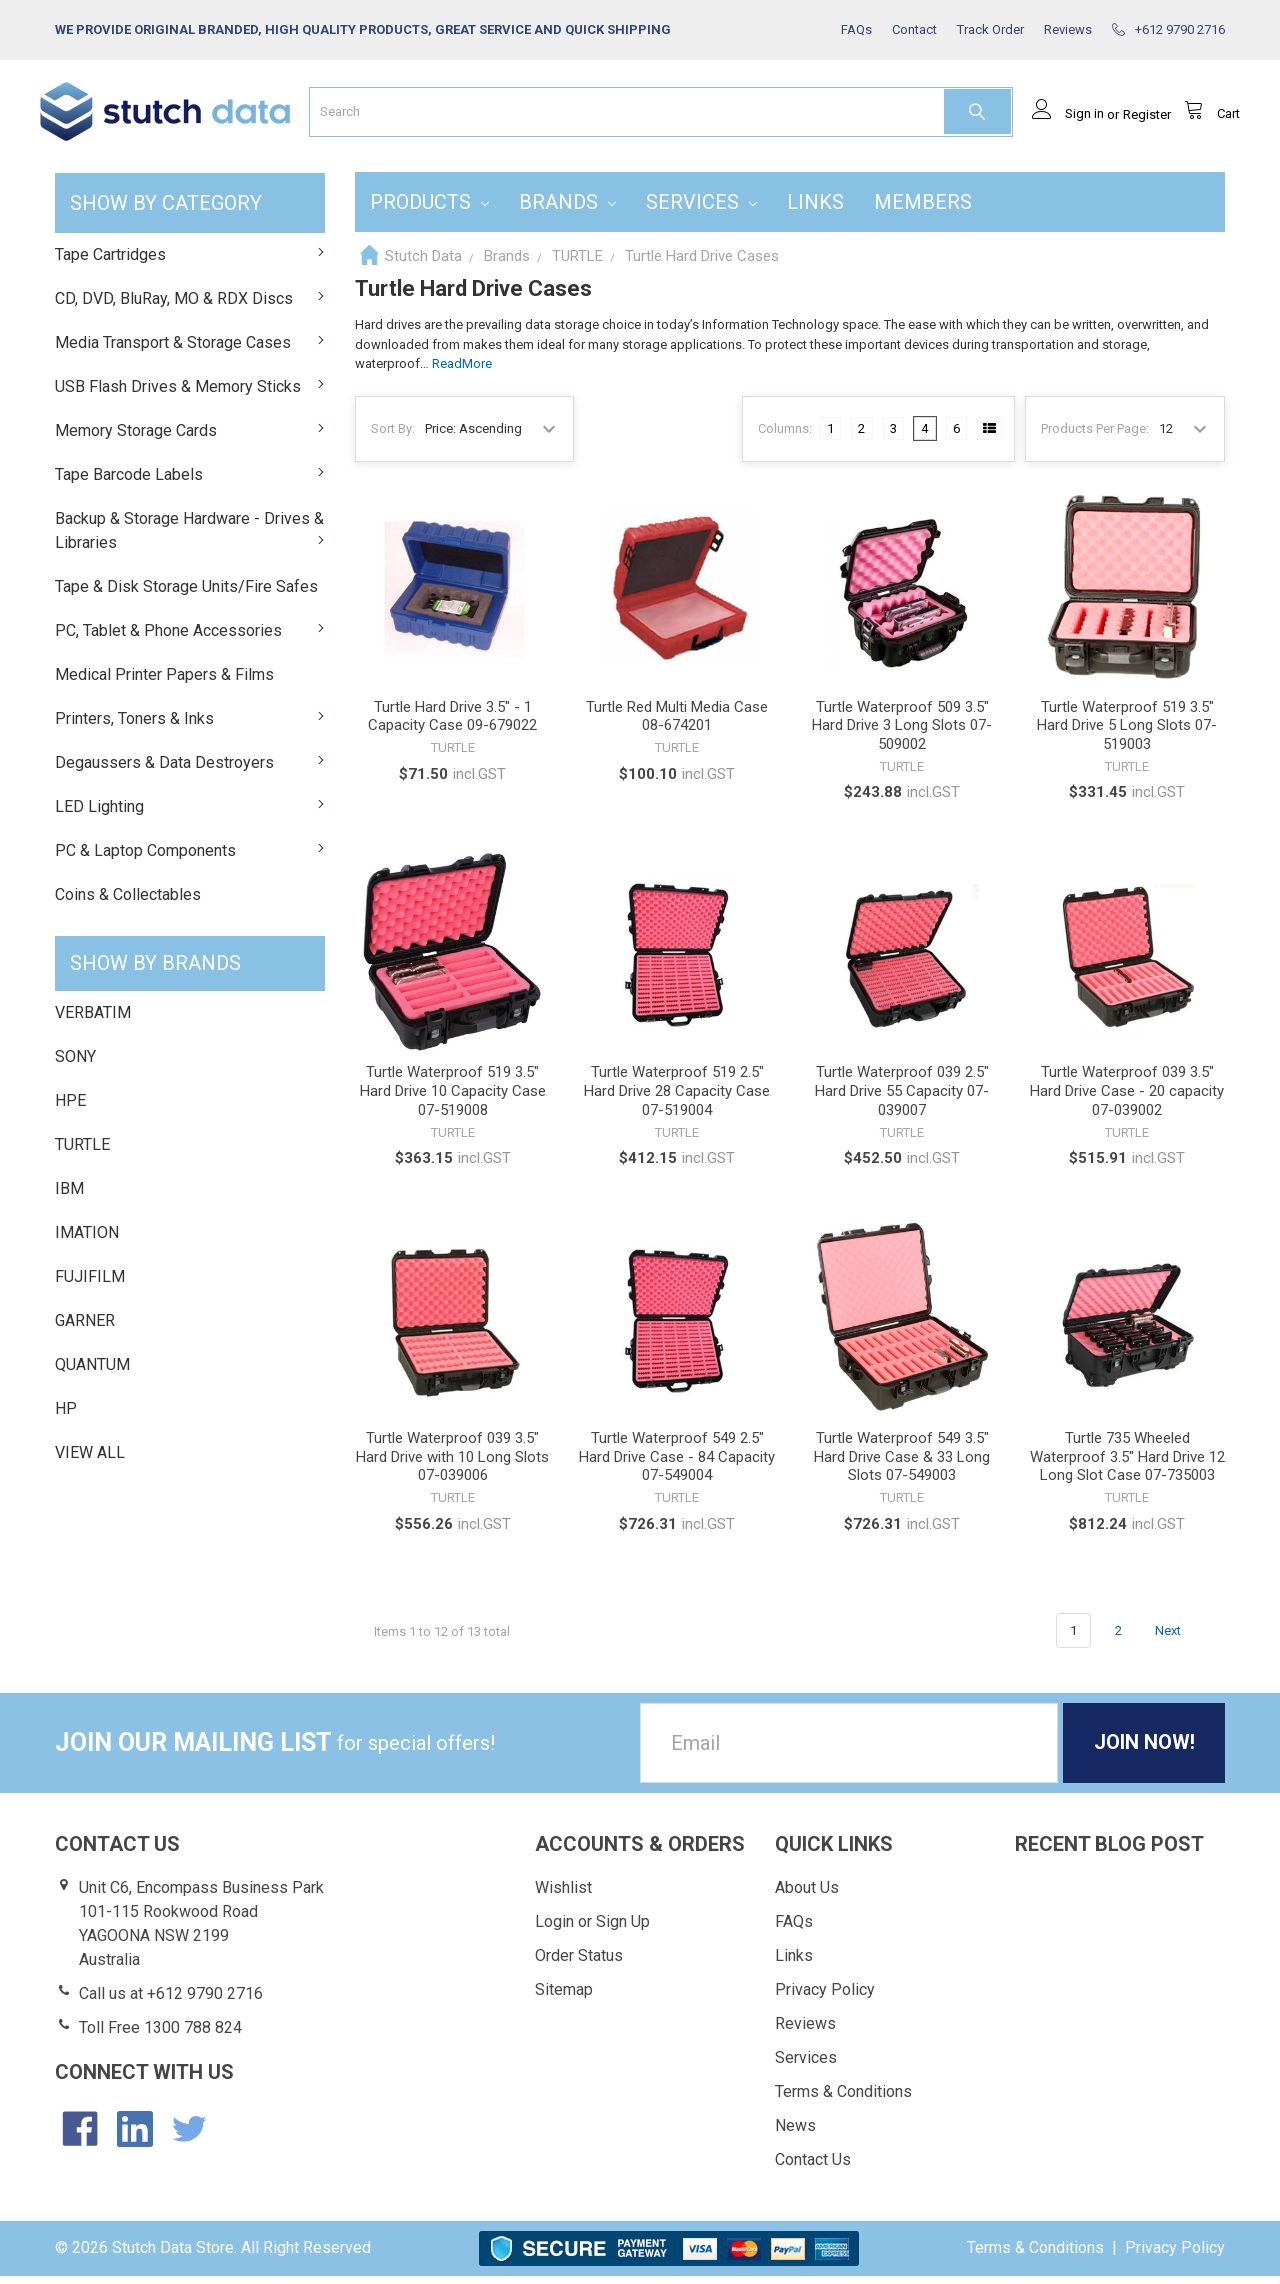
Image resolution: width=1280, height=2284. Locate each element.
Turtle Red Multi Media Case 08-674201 (677, 723)
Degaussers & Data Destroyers (190, 769)
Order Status (579, 1963)
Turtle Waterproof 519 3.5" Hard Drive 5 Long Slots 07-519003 (1127, 733)
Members (923, 209)
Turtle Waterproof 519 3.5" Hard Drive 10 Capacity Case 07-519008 (453, 1099)
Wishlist (563, 1895)
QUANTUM (92, 1372)
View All (90, 1460)
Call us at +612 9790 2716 (171, 2001)
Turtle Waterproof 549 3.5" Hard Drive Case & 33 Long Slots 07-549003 (902, 1465)
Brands (567, 209)
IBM (69, 1196)
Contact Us (813, 2167)
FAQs (794, 1929)
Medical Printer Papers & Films (164, 681)
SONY (75, 1064)
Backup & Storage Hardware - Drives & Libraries (190, 537)
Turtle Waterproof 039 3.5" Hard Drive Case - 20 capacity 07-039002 (1127, 1099)
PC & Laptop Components (190, 857)
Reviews (805, 2031)
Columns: (785, 435)
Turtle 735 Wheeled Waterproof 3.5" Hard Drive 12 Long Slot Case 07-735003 (1127, 1465)
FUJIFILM (90, 1284)
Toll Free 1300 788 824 (160, 2035)
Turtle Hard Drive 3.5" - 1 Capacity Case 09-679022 (452, 723)
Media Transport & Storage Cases (190, 349)
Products (429, 209)
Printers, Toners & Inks (190, 725)
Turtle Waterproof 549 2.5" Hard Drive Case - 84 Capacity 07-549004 (677, 1465)
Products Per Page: (1095, 435)
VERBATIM (93, 1020)
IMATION (87, 1240)
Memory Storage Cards (190, 437)
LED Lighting (190, 813)
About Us (807, 1895)
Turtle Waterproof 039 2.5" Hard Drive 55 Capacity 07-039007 (902, 1099)
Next (1179, 1638)
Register (1132, 121)
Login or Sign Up (592, 1929)
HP (66, 1416)
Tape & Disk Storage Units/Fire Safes (186, 593)
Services (701, 209)
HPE (70, 1108)
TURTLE (82, 1152)
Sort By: (393, 435)
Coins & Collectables (128, 901)
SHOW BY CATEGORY (166, 210)
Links (815, 209)
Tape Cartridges (190, 261)
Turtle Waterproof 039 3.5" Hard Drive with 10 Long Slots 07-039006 (452, 1465)
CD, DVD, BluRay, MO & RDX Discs (190, 305)
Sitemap (564, 1997)
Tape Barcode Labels (190, 481)
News (795, 2133)
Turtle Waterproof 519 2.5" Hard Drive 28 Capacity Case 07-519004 (677, 1099)
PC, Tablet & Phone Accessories (190, 637)
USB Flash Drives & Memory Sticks (190, 393)
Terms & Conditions (843, 2099)
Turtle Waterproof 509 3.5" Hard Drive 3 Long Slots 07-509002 (902, 733)
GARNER (85, 1328)
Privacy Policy (825, 1997)
